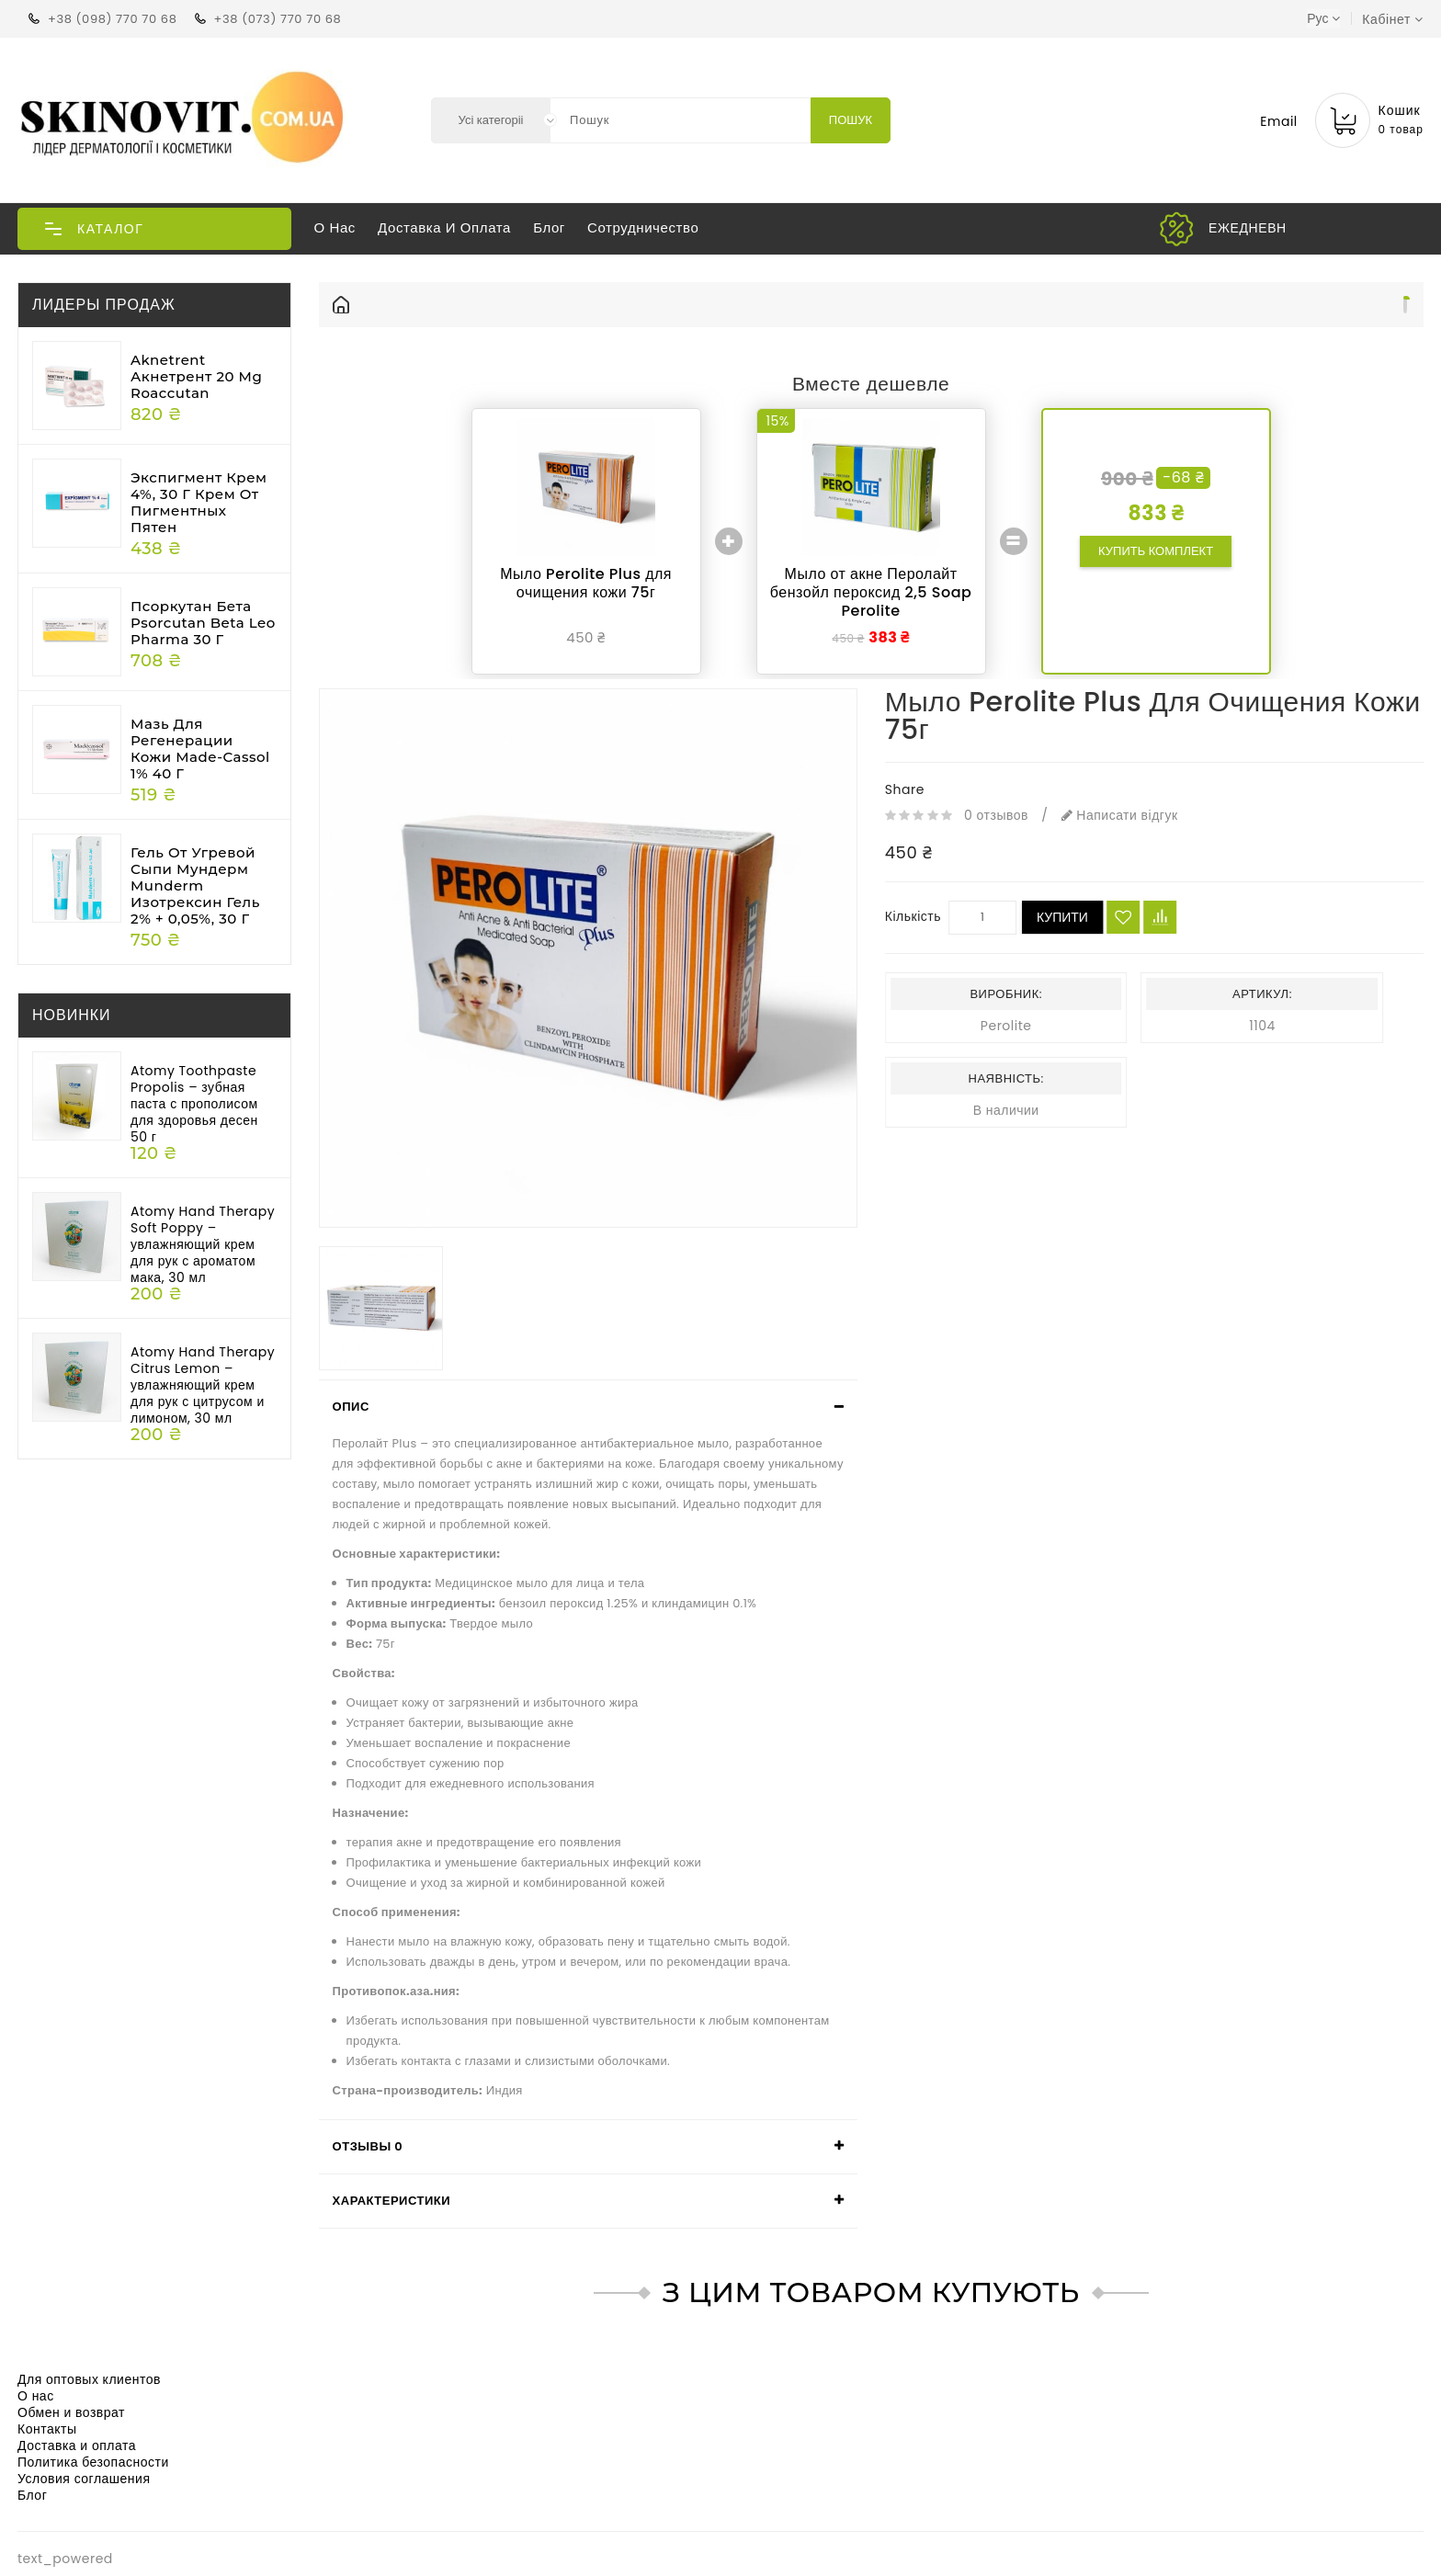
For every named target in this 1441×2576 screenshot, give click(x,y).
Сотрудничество (642, 227)
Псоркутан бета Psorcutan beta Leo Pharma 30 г (203, 622)
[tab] (588, 1407)
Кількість (913, 916)
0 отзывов (996, 815)
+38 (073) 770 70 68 (278, 19)
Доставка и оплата (444, 227)
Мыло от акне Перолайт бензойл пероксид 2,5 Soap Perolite (870, 592)
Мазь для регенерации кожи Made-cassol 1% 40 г (200, 748)
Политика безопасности (93, 2462)
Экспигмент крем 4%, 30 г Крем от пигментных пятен (198, 502)
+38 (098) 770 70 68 (112, 19)
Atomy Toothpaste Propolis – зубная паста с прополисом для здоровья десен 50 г (194, 1103)
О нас (335, 227)
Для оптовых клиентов (89, 2379)
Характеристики (392, 2200)
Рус (1323, 18)
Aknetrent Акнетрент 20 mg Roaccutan (196, 376)
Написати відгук (1119, 815)
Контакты (46, 2429)
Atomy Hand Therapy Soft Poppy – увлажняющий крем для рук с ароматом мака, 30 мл (202, 1244)
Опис (351, 1406)
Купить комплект (1155, 551)
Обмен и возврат (71, 2412)
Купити (1062, 917)
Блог (549, 227)
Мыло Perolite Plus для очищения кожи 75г (586, 583)
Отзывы (368, 2146)
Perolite (1006, 1025)
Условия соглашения (84, 2478)
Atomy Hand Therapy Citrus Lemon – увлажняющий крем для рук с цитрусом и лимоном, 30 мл (202, 1385)
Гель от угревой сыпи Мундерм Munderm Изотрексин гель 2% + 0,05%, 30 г (195, 885)
